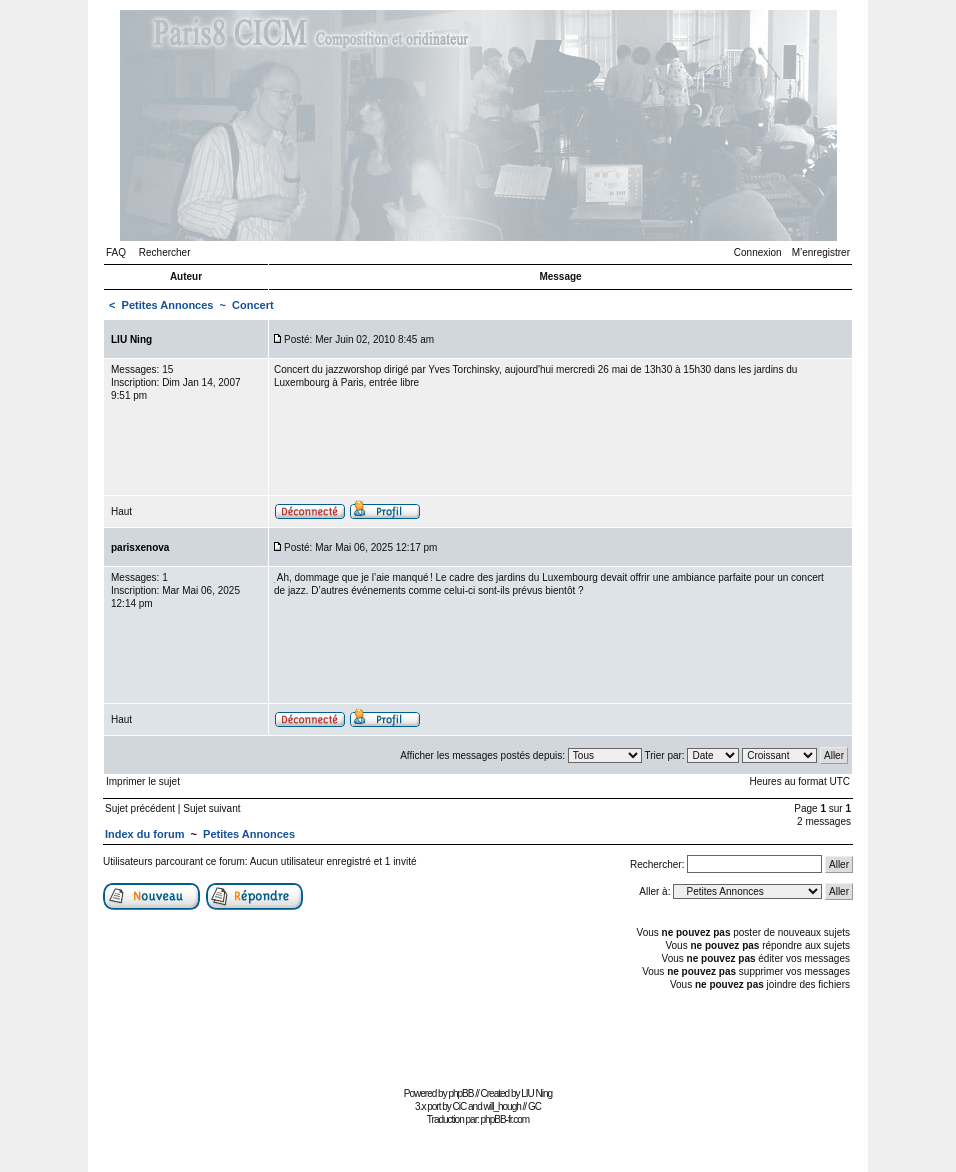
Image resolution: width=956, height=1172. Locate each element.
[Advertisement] (478, 1036)
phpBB (460, 1093)
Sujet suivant (211, 808)
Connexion (758, 252)
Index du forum (144, 834)
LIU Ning (536, 1093)
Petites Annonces (168, 305)
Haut (121, 511)
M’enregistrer (821, 252)
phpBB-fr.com (505, 1119)
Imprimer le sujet (143, 781)
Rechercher (165, 252)
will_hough (502, 1106)
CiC (460, 1106)
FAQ (116, 252)
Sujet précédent (140, 808)
